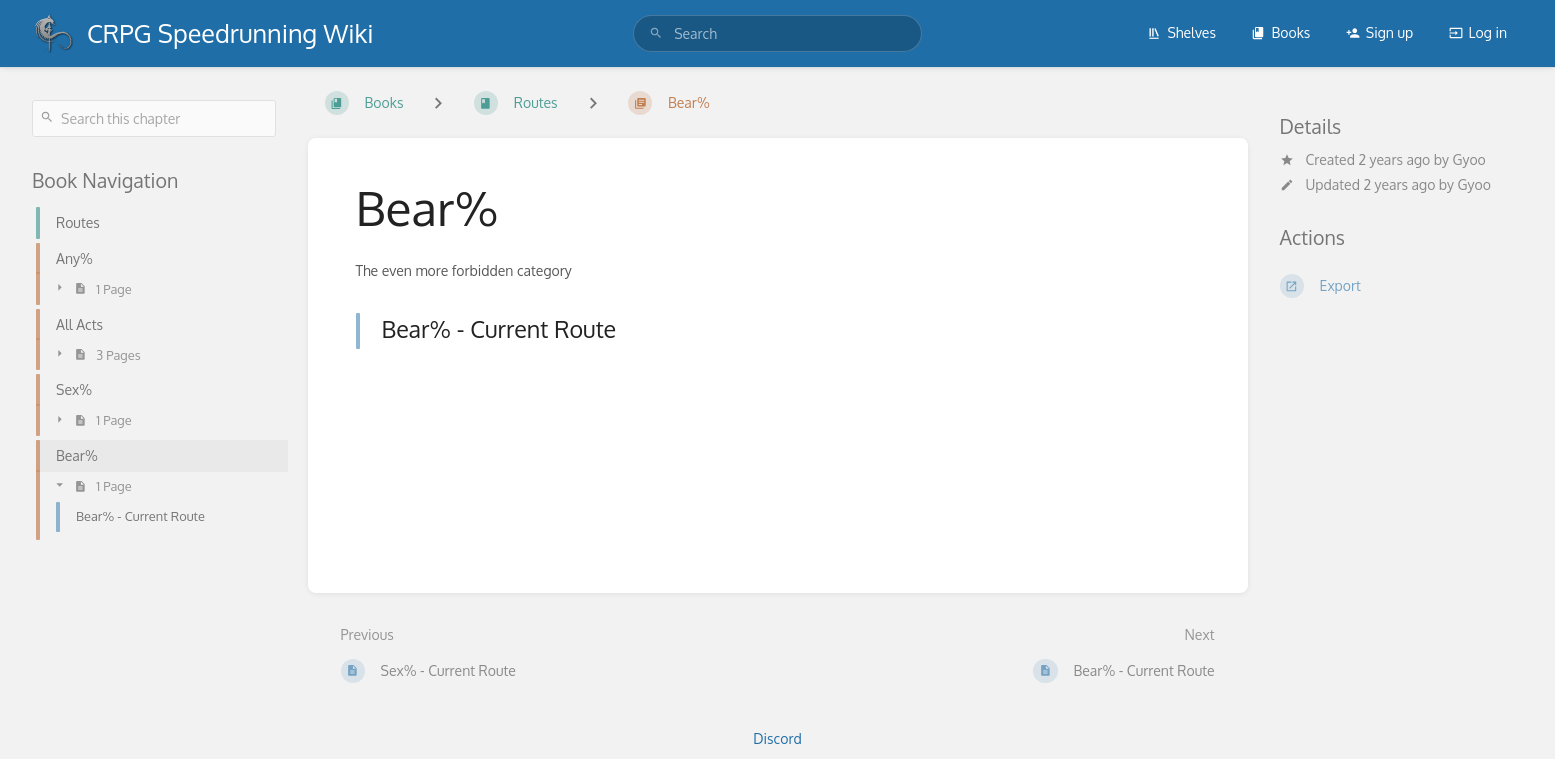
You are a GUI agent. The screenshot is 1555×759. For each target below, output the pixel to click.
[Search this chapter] (154, 118)
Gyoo (1469, 159)
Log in (1478, 32)
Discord (777, 738)
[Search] (656, 33)
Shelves (1181, 32)
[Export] (1402, 286)
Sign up (1379, 32)
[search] (777, 33)
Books (1280, 32)
